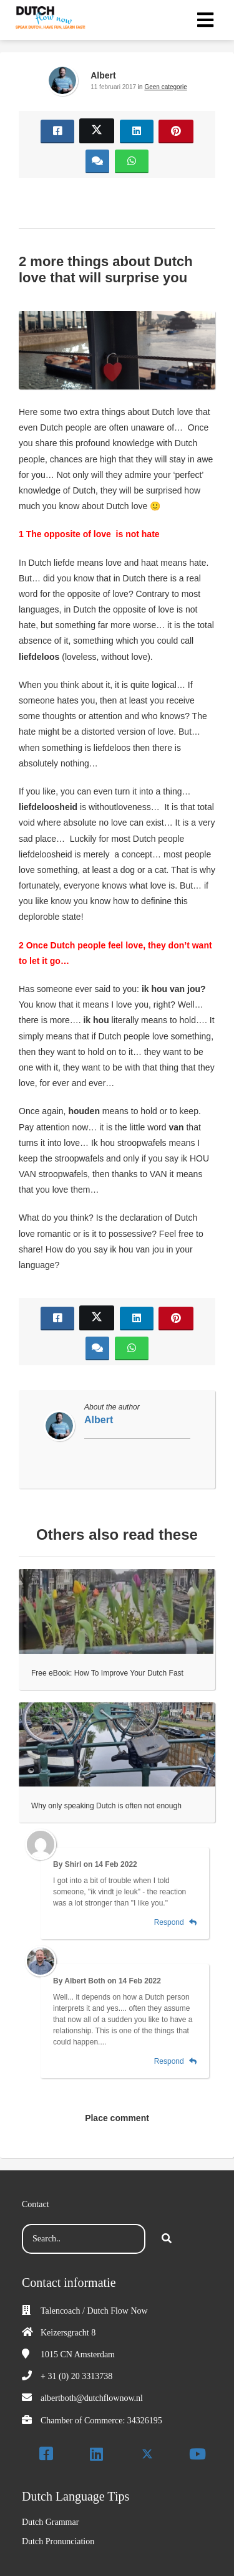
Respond (175, 1922)
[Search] (166, 2239)
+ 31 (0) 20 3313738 (76, 2376)
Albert (102, 75)
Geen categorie (165, 86)
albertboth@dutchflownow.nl (92, 2398)
